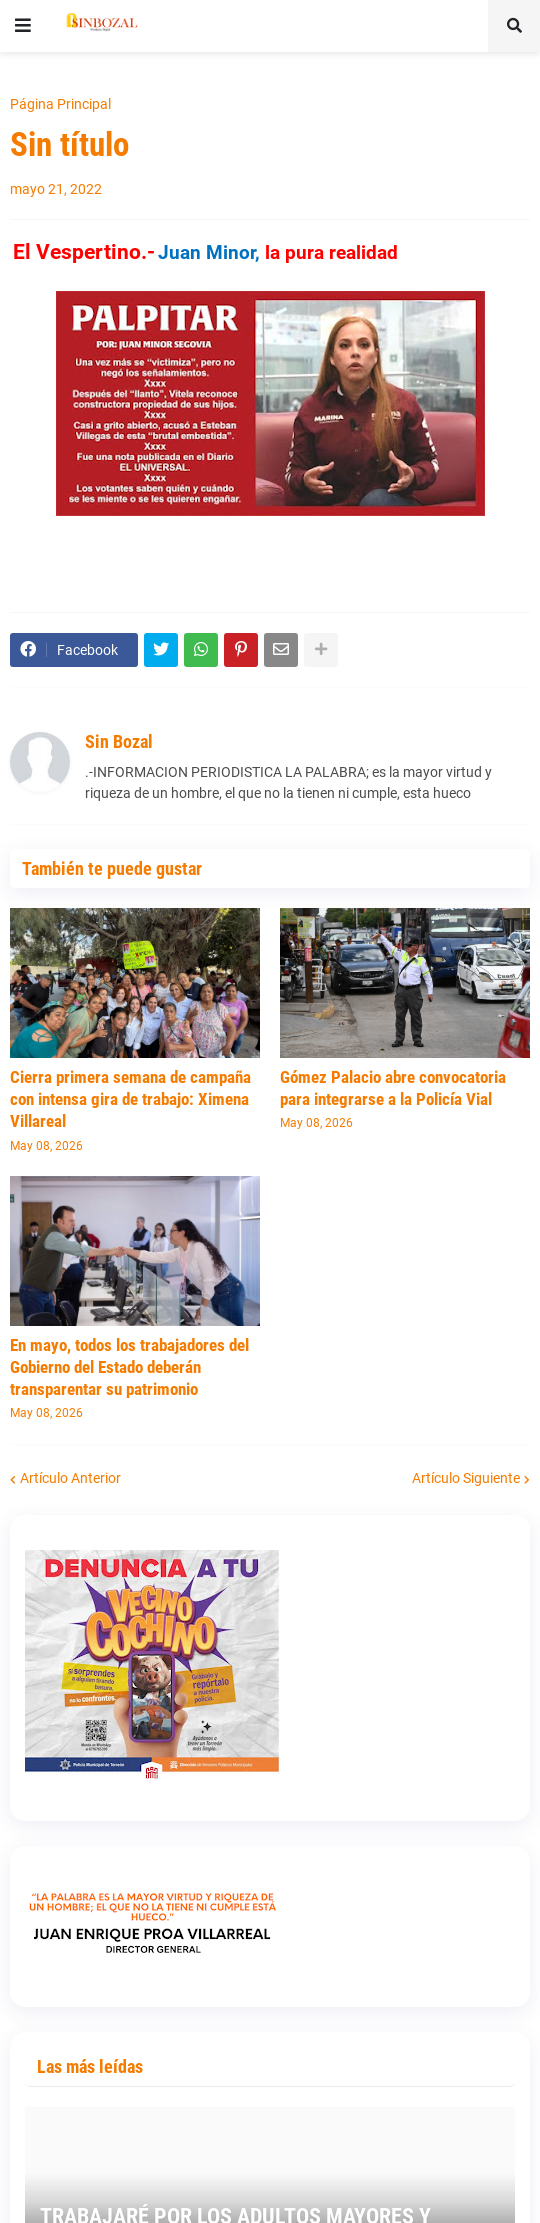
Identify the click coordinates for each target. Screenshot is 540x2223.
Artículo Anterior (70, 1478)
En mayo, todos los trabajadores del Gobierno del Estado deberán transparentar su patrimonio (129, 1367)
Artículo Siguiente (466, 1478)
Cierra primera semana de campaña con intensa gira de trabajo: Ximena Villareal (130, 1099)
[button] (23, 26)
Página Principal (60, 104)
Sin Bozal (119, 741)
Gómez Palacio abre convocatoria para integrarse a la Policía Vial (393, 1088)
